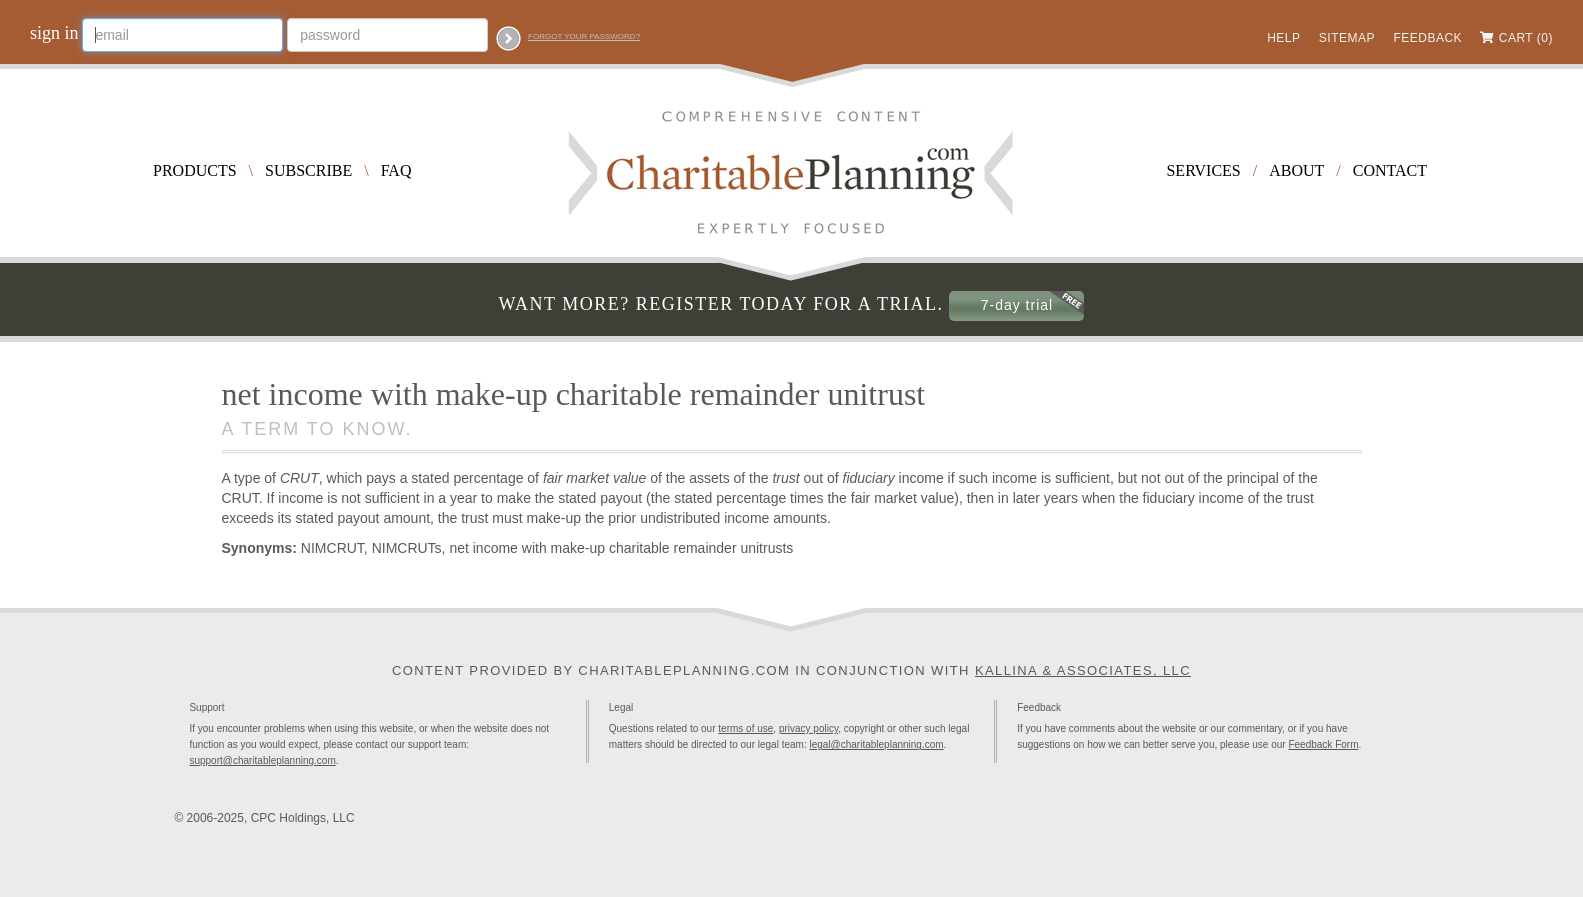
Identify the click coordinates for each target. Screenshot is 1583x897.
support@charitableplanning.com (262, 760)
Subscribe (308, 170)
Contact (1390, 170)
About (1296, 170)
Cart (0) (1526, 38)
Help (1283, 38)
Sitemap (1347, 38)
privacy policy (808, 728)
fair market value (594, 478)
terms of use (745, 728)
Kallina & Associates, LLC (1083, 670)
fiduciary (869, 478)
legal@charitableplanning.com (876, 744)
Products (195, 170)
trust (785, 478)
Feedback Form (1323, 744)
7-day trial (1017, 305)
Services (1203, 170)
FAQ (396, 170)
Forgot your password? (584, 36)
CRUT (299, 478)
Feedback (1427, 38)
